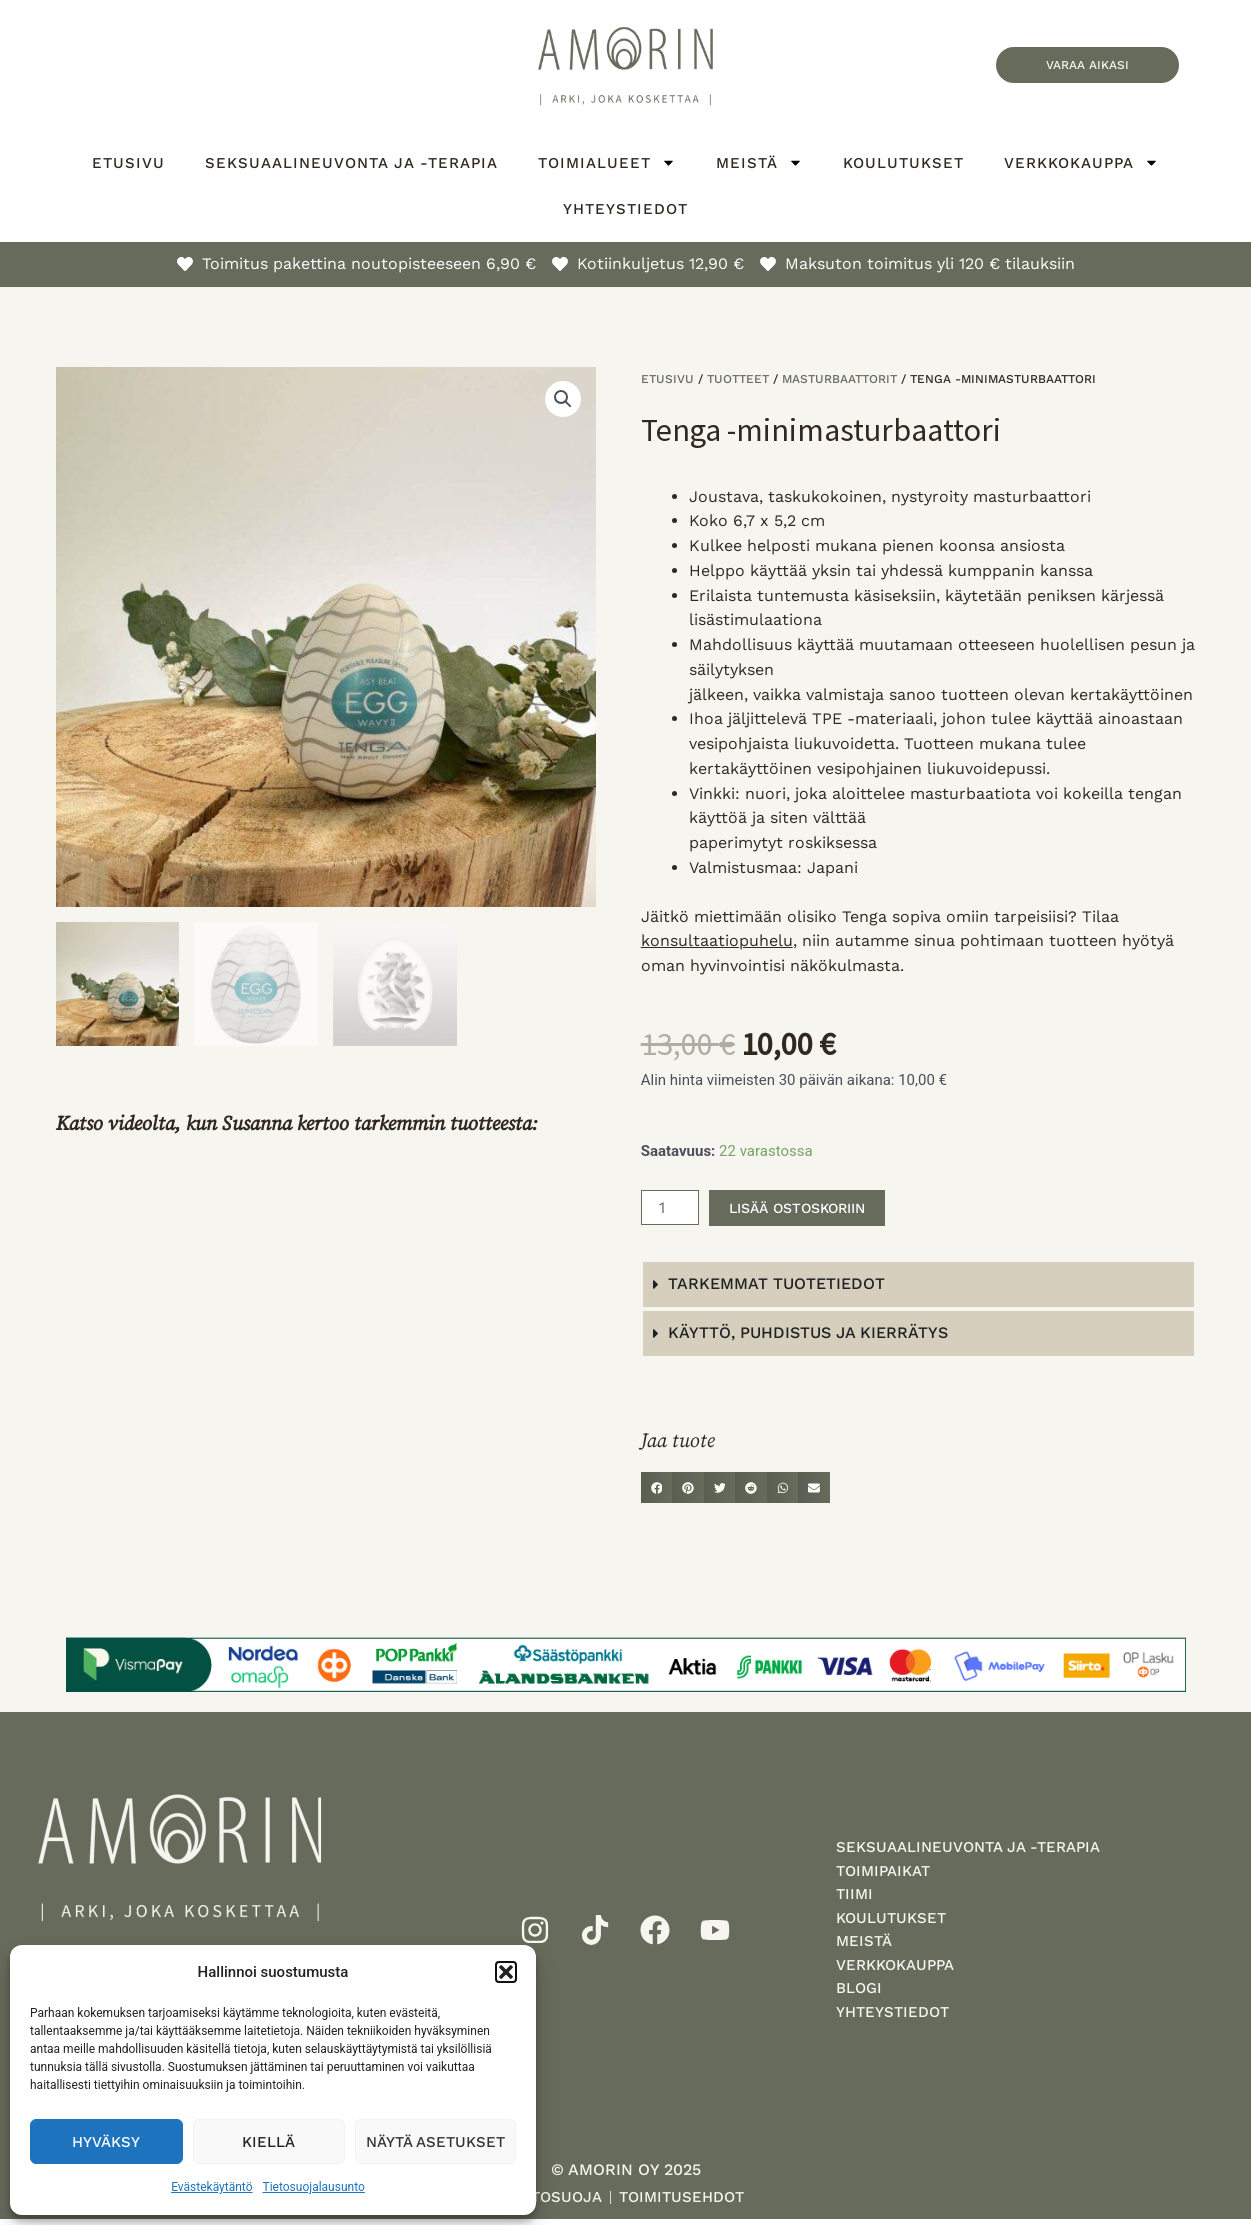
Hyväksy (106, 2142)
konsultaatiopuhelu (717, 940)
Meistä (759, 162)
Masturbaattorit (839, 379)
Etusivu (128, 163)
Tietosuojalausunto (314, 2187)
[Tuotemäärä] (670, 1208)
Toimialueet (607, 162)
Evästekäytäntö (211, 2187)
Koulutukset (903, 163)
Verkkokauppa (1081, 162)
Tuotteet (738, 379)
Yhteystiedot (625, 209)
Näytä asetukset (435, 2142)
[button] (506, 1972)
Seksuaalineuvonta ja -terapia (351, 163)
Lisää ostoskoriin (809, 1207)
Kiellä (268, 2142)
